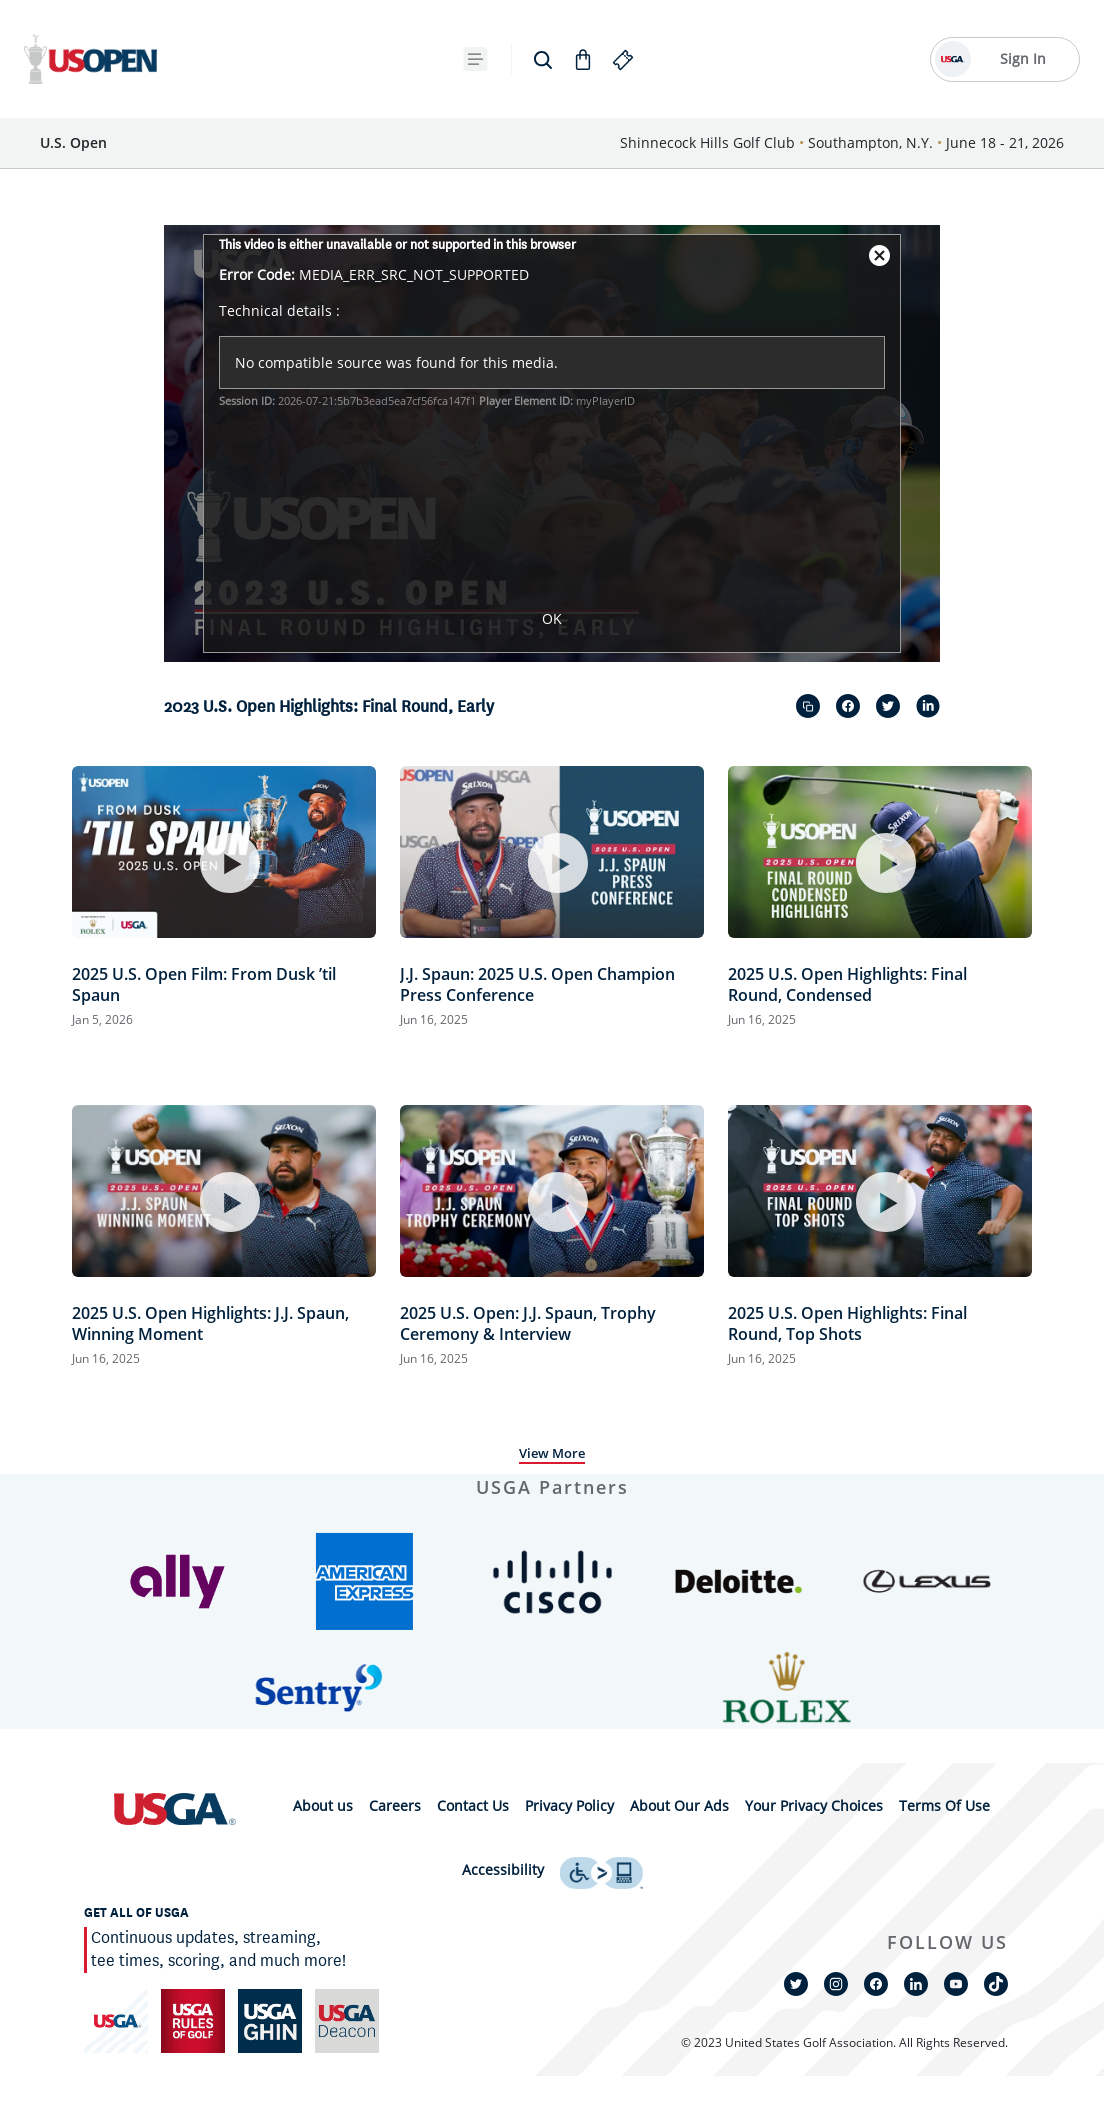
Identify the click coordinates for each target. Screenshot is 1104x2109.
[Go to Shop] (820, 59)
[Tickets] (246, 59)
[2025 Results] (444, 59)
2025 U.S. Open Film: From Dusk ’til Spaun (204, 984)
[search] (780, 59)
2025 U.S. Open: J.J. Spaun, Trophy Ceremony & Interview (528, 1323)
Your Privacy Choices (814, 1805)
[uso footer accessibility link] (601, 1871)
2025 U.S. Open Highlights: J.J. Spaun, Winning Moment (210, 1323)
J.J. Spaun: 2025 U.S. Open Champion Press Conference (537, 984)
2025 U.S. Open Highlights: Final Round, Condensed (847, 984)
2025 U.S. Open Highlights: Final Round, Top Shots (847, 1323)
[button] (177, 1581)
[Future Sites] (561, 59)
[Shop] (650, 59)
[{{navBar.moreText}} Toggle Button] (715, 59)
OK (552, 618)
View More (552, 1453)
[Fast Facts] (335, 59)
